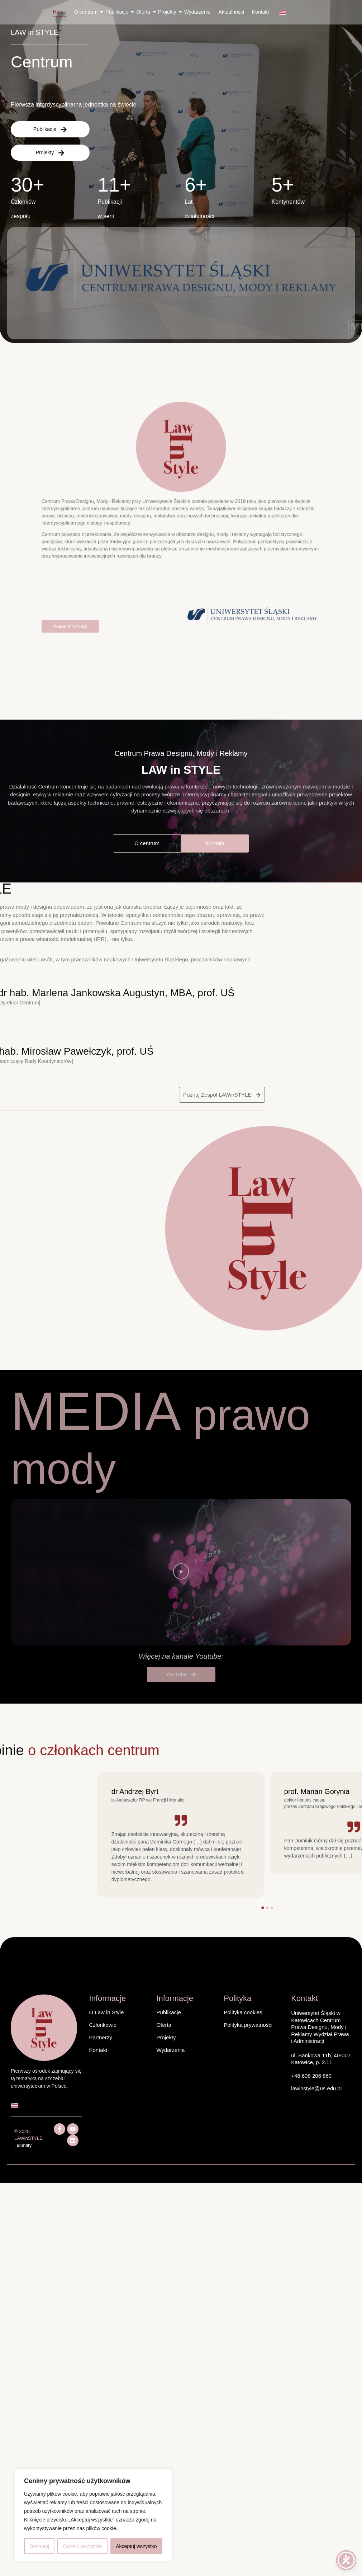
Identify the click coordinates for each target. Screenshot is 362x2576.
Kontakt (260, 12)
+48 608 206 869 (311, 2076)
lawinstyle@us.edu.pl (316, 2088)
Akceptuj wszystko (136, 2546)
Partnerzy (100, 2037)
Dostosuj (39, 2546)
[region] (93, 2515)
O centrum (87, 12)
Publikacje (118, 12)
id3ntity (24, 2145)
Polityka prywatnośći (248, 2025)
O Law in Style (106, 2012)
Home (59, 12)
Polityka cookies (243, 2012)
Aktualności (231, 12)
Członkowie (103, 2025)
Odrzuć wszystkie (82, 2546)
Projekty (168, 12)
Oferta (144, 12)
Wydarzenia (197, 12)
